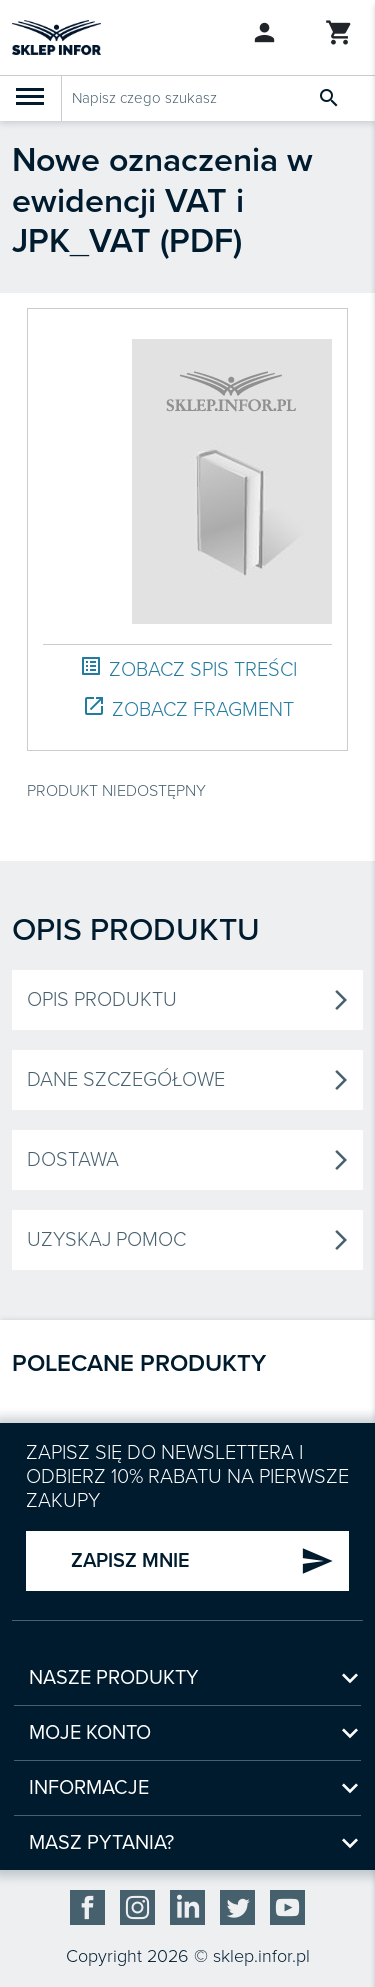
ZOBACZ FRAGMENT (188, 708)
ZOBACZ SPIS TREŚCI (188, 668)
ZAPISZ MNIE (202, 1561)
